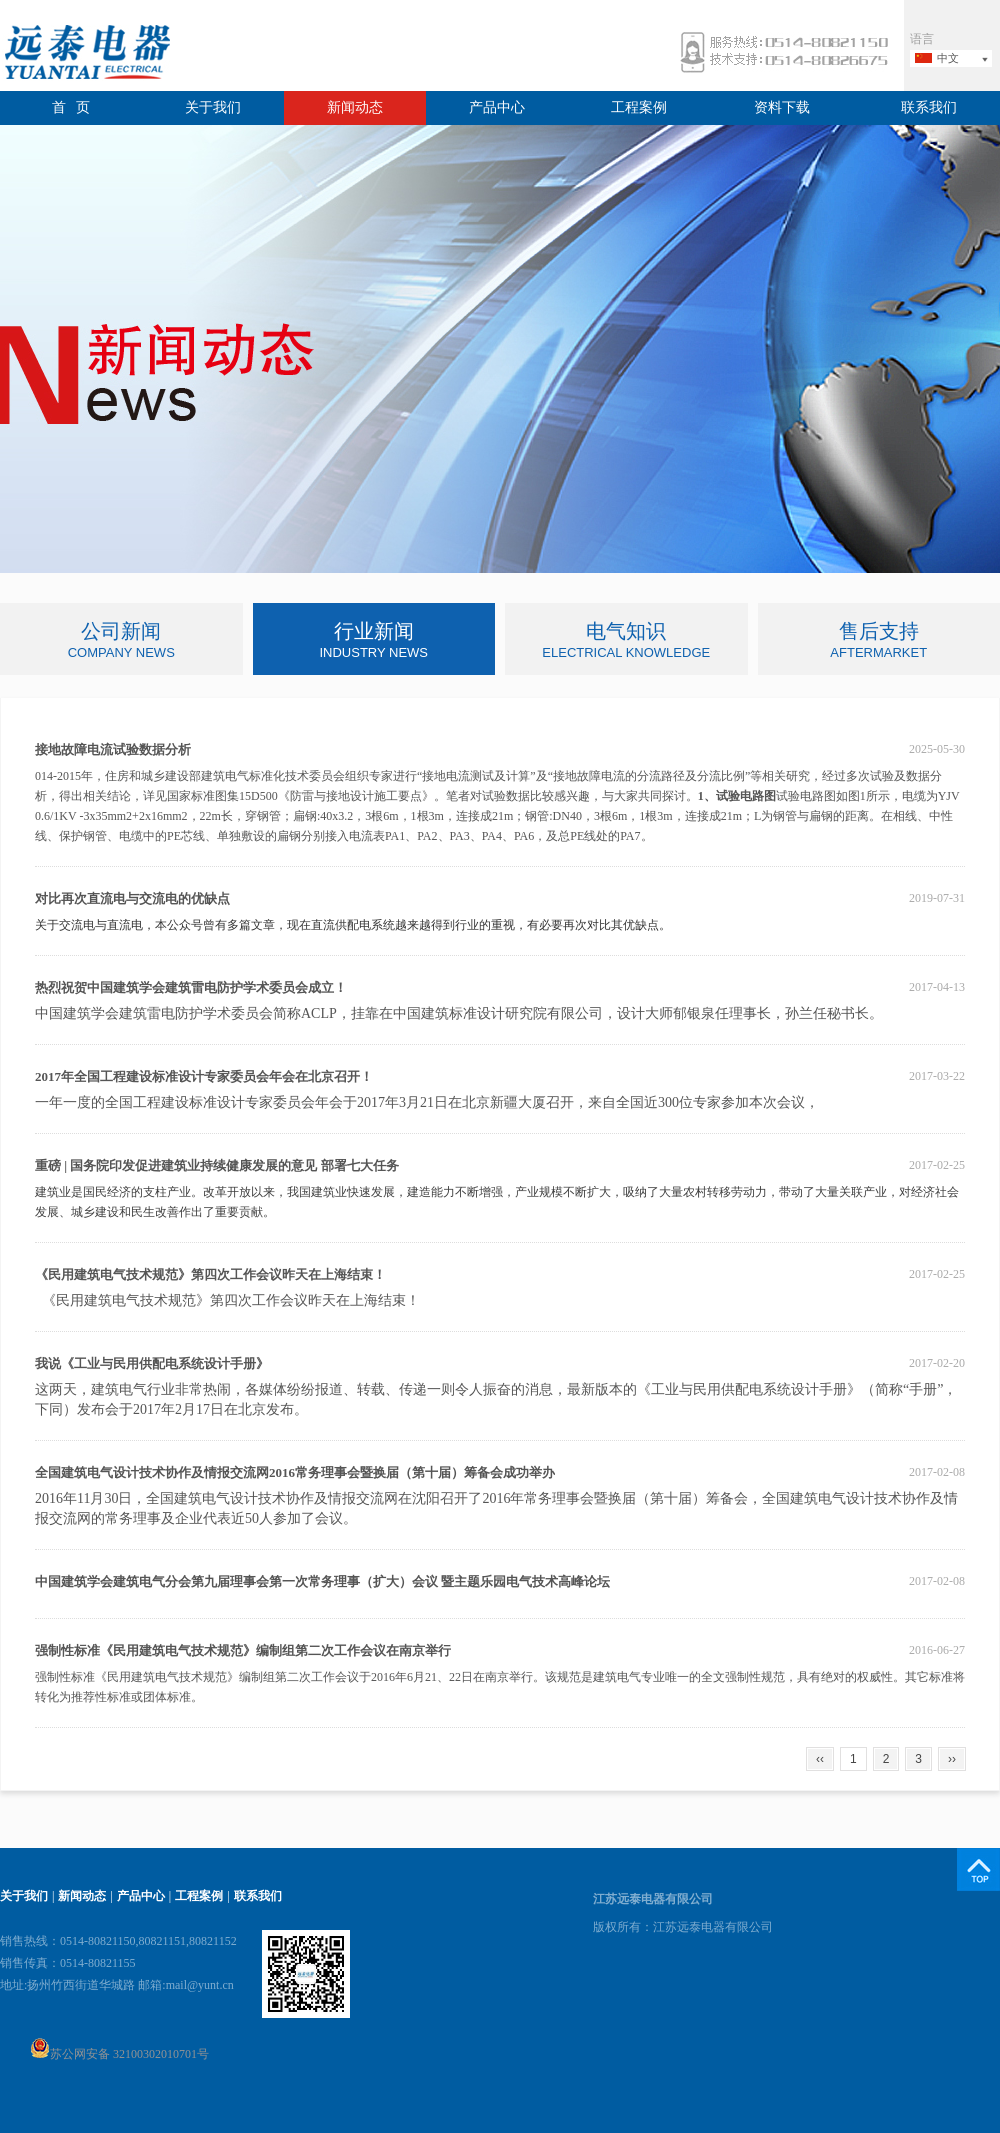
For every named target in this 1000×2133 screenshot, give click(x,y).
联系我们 (929, 107)
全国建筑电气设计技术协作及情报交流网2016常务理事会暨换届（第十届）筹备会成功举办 (295, 1472)
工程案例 (639, 107)
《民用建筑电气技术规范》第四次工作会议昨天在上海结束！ (210, 1274)
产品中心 (497, 107)
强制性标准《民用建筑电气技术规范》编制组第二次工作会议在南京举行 (243, 1650)
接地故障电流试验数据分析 (113, 749)
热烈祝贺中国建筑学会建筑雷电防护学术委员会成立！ (191, 987)
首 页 (71, 107)
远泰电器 (85, 54)
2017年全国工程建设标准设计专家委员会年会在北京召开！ (204, 1076)
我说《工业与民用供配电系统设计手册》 (152, 1363)
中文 (948, 58)
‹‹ (820, 1759)
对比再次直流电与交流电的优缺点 (132, 898)
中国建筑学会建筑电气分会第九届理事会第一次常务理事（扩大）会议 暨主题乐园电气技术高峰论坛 (322, 1581)
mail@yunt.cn (200, 1985)
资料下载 (782, 107)
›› (952, 1759)
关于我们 (213, 107)
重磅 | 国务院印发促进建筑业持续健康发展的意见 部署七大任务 (217, 1165)
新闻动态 (355, 107)
